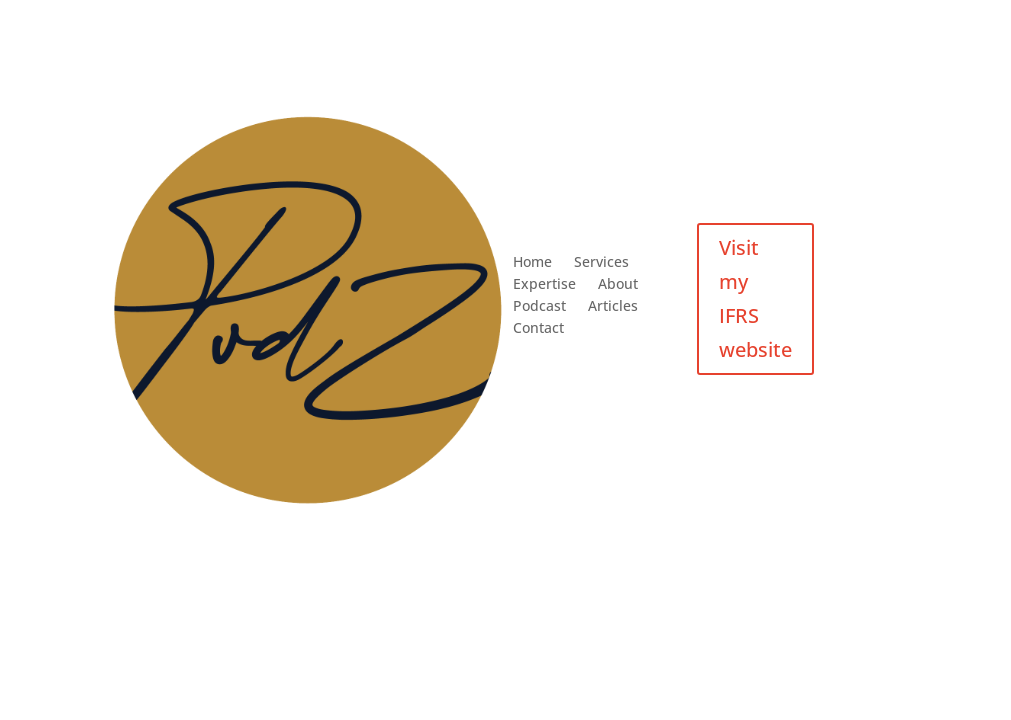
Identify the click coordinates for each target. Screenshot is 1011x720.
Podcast (539, 307)
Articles (613, 307)
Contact (538, 329)
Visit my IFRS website (755, 298)
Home (532, 263)
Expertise (544, 285)
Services (601, 263)
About (618, 285)
